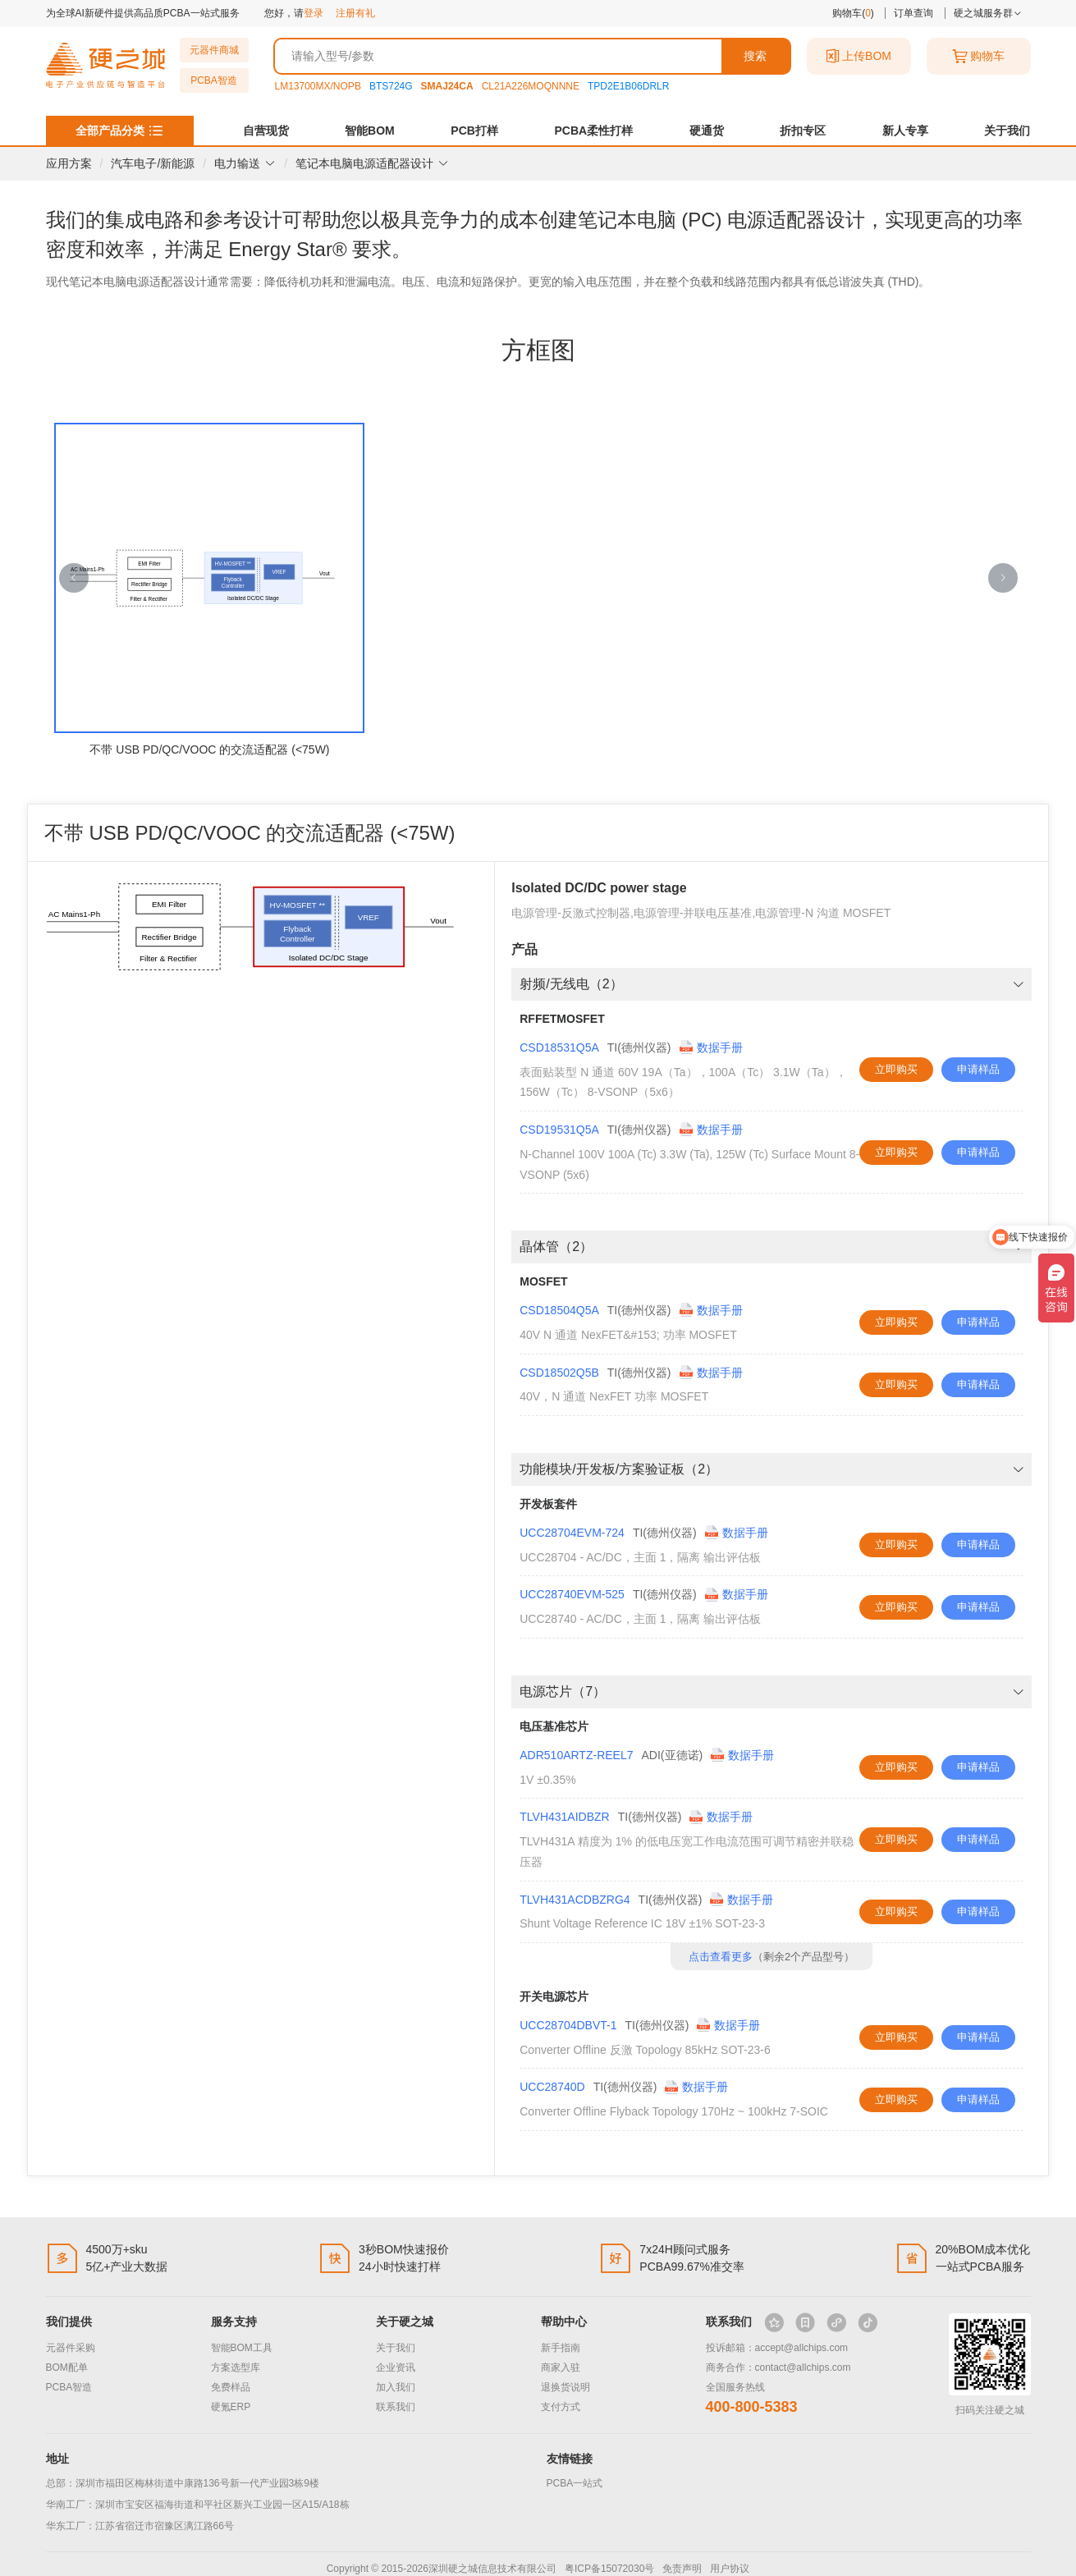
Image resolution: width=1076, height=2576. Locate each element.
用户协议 (729, 2568)
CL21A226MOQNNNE (530, 86)
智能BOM (370, 130)
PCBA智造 (213, 80)
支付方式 (560, 2407)
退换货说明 (565, 2387)
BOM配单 (67, 2367)
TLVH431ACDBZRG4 (575, 1899)
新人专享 (905, 130)
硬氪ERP (231, 2407)
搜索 (755, 55)
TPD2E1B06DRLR (628, 86)
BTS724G (391, 86)
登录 (313, 13)
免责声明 (682, 2568)
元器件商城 (214, 50)
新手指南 (560, 2348)
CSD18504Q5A (559, 1310)
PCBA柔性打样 (593, 130)
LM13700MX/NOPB (318, 86)
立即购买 (896, 1069)
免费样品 (230, 2387)
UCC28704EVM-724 (572, 1532)
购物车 (978, 56)
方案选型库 (235, 2367)
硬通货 (706, 130)
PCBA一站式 (575, 2483)
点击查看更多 (721, 1956)
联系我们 (395, 2407)
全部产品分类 (110, 130)
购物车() (853, 13)
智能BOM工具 (241, 2348)
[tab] (771, 984)
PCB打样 (474, 130)
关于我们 (1007, 130)
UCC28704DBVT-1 (568, 2025)
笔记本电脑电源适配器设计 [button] (372, 163)
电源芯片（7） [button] (772, 1691)
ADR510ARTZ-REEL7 (576, 1755)
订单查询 (913, 13)
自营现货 (266, 130)
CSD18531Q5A (559, 1047)
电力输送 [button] (245, 163)
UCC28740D (552, 2086)
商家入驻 (560, 2367)
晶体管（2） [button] (772, 1247)
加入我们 (395, 2387)
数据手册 (711, 1047)
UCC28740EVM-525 (572, 1594)
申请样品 (978, 1069)
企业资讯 (395, 2367)
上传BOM (858, 56)
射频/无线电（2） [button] (772, 984)
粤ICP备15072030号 (609, 2568)
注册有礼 (355, 13)
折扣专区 (803, 130)
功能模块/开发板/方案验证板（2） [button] (772, 1469)
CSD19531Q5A (559, 1129)
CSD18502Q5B (559, 1372)
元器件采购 (70, 2348)
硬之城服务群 (988, 13)
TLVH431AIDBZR (564, 1816)
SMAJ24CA (447, 86)
